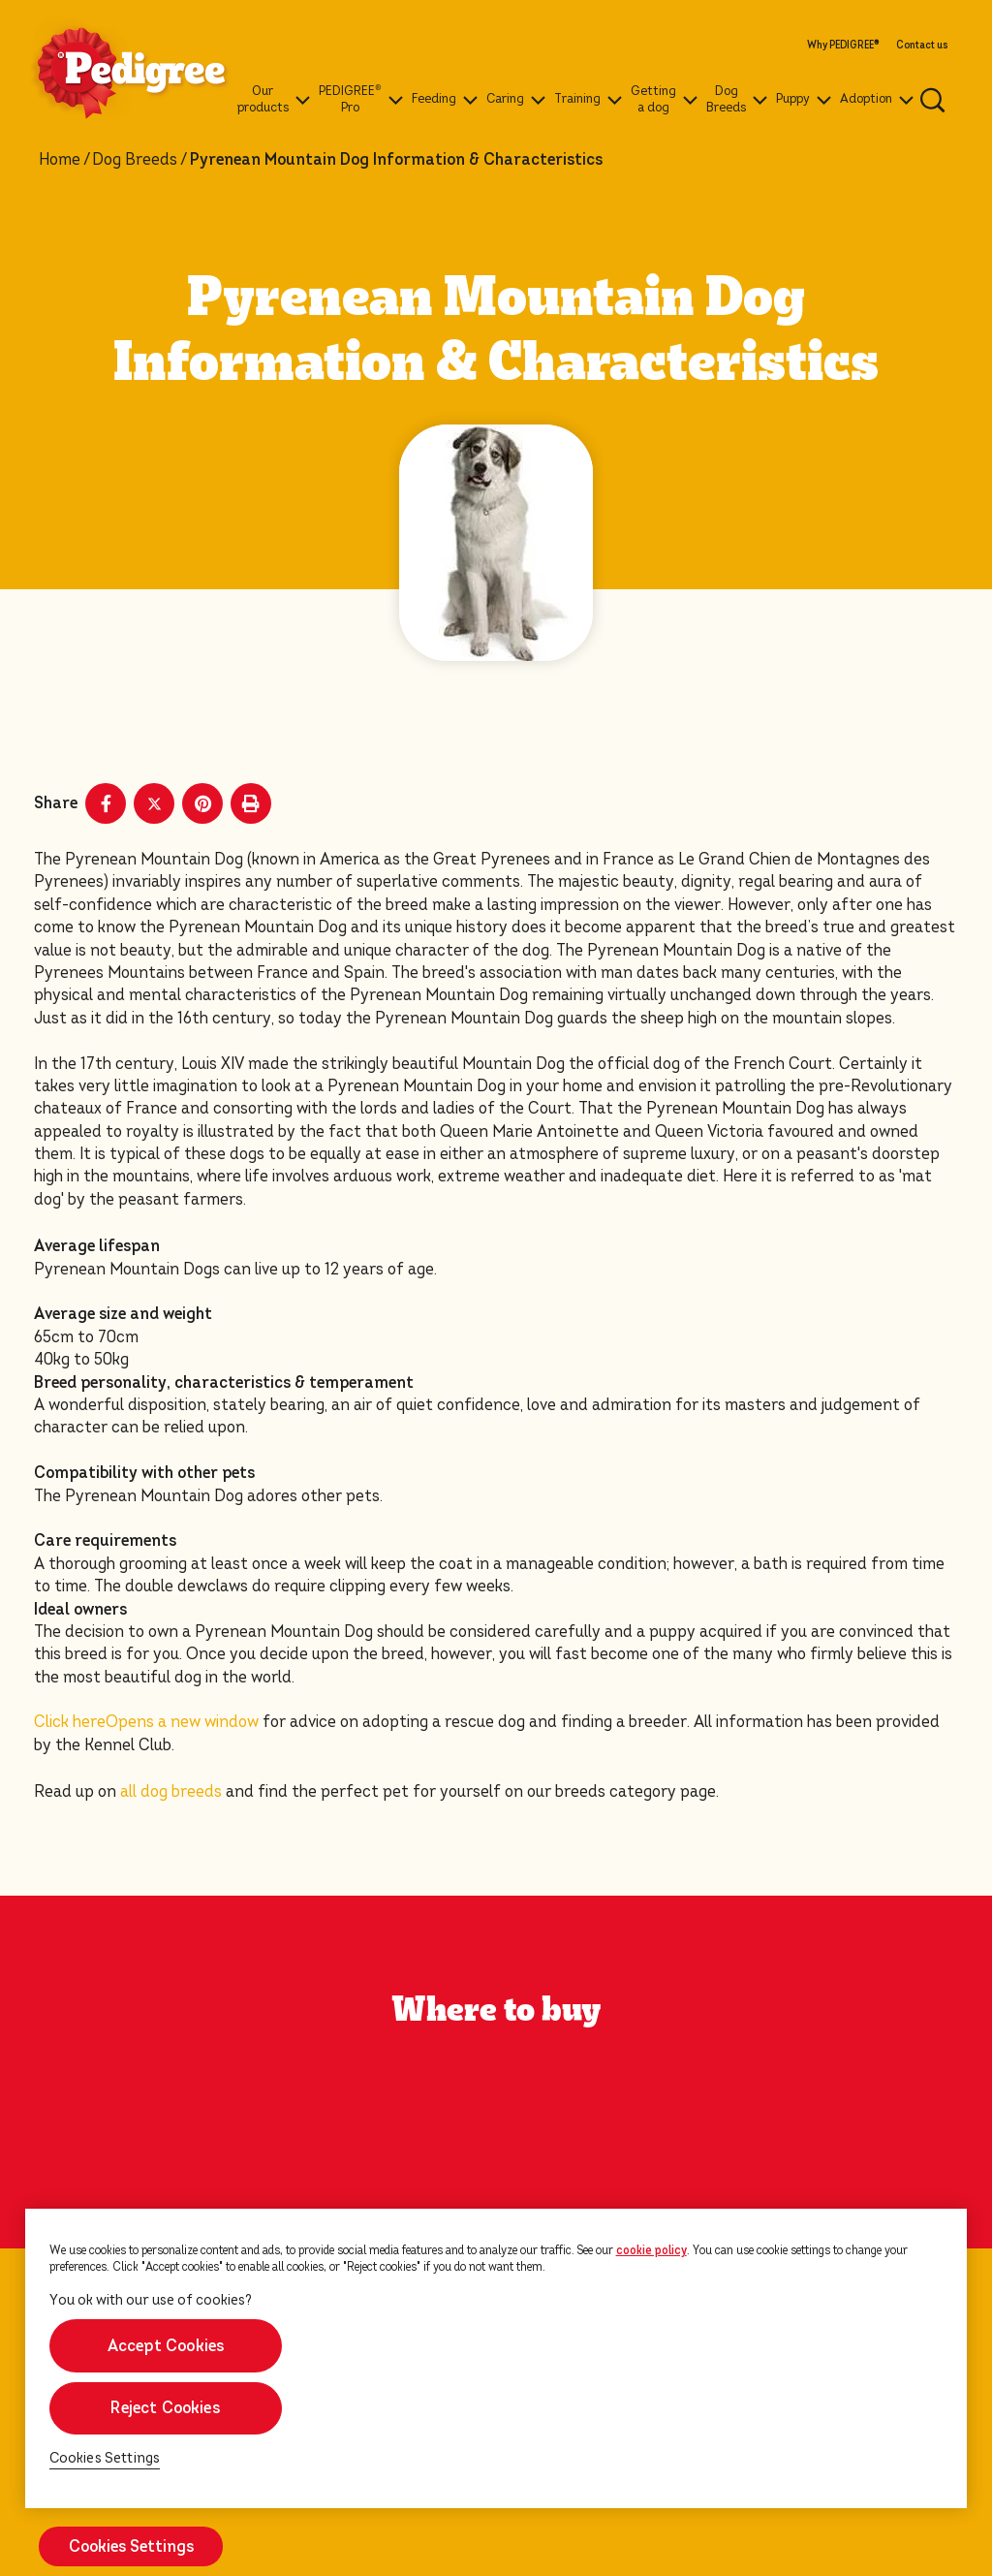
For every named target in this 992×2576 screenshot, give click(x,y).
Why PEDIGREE (843, 45)
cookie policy (651, 2250)
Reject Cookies (165, 2408)
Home (59, 160)
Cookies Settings (131, 2546)
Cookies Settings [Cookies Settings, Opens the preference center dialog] (105, 2458)
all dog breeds (171, 1791)
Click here (146, 1722)
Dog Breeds (134, 160)
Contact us (922, 45)
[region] (496, 2358)
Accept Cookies (165, 2346)
